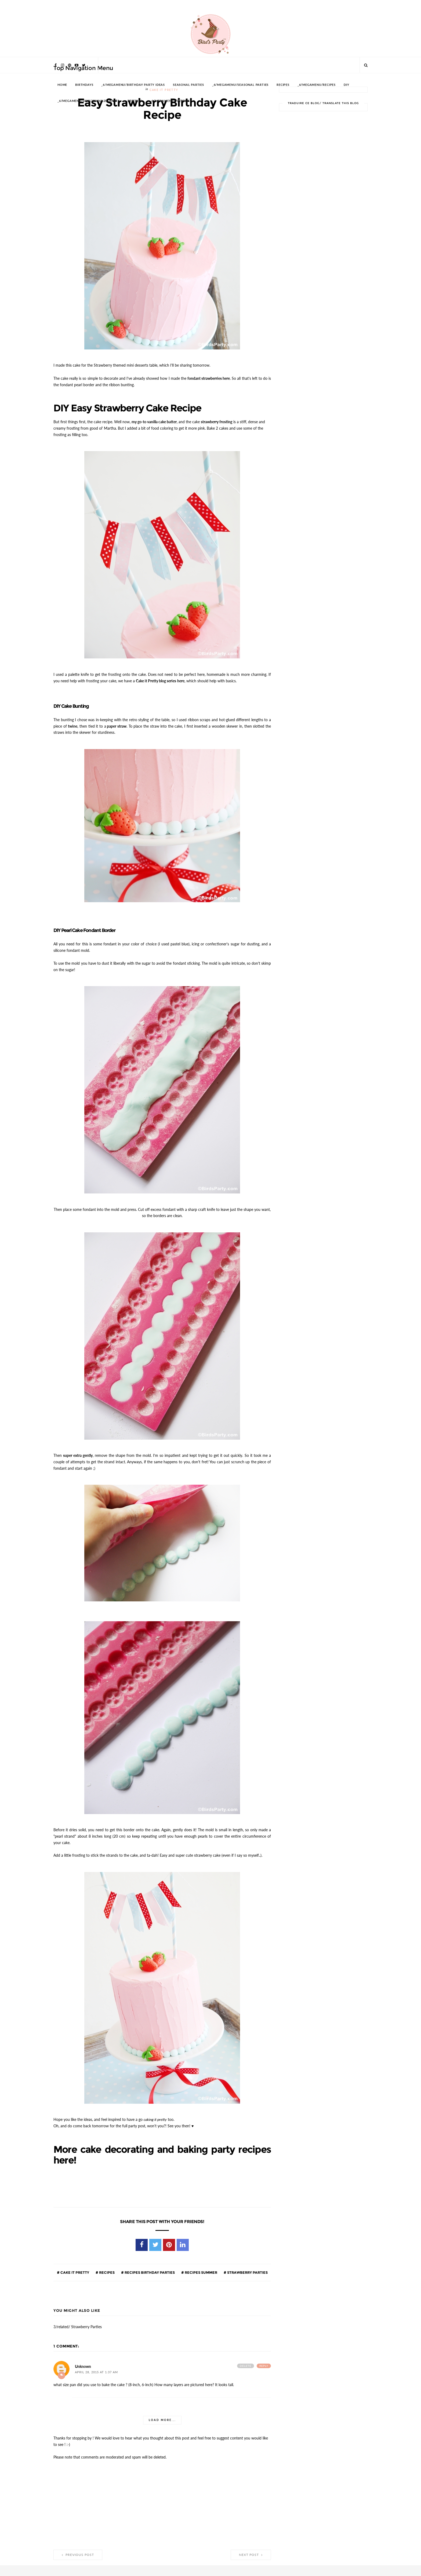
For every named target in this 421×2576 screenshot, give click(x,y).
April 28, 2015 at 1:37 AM (96, 2366)
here (180, 679)
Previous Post (78, 2549)
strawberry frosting (216, 421)
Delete (245, 2360)
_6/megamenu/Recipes (316, 84)
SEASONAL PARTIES (188, 84)
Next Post (251, 2549)
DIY (346, 84)
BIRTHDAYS (84, 84)
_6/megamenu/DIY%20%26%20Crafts (88, 100)
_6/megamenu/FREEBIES (170, 100)
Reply (263, 2360)
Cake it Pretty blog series (156, 679)
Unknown (83, 2361)
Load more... (162, 2414)
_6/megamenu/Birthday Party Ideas (133, 84)
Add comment (61, 2370)
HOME (62, 84)
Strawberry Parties (247, 2267)
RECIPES (283, 84)
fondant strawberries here (208, 377)
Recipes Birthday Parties (149, 2267)
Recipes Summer (200, 2267)
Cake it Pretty (74, 2267)
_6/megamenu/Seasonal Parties (240, 84)
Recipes (106, 2267)
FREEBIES (135, 100)
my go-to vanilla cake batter (154, 421)
